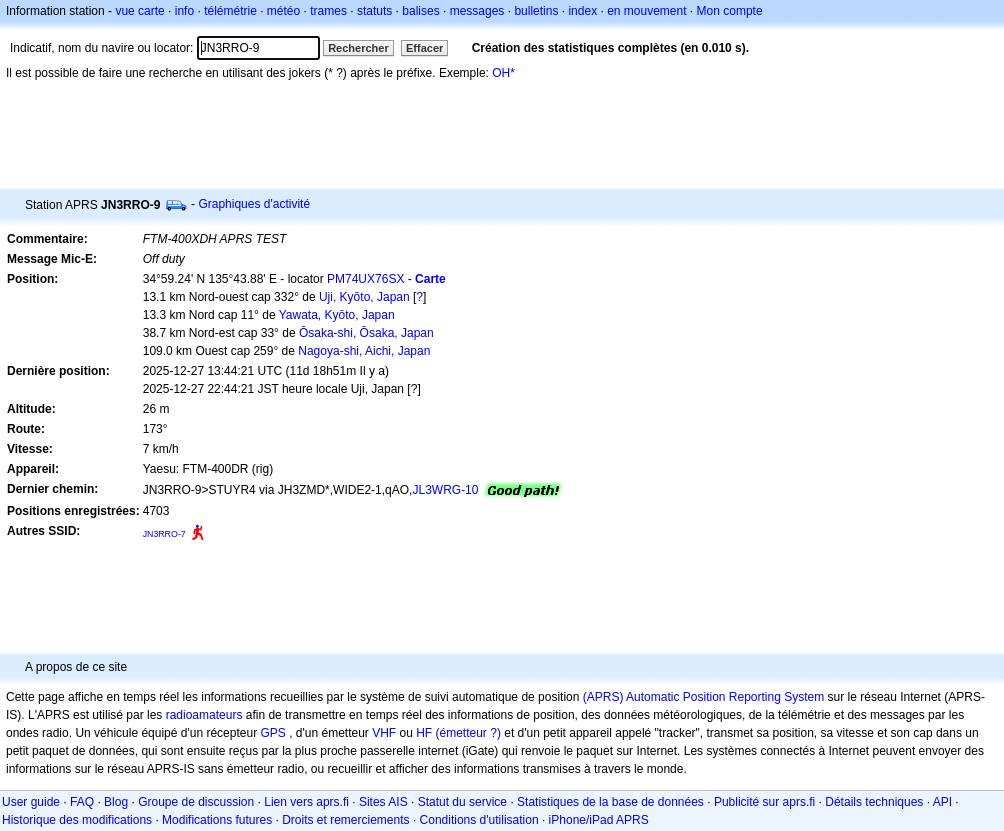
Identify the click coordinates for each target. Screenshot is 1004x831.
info (184, 11)
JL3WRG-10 (445, 490)
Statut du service (462, 802)
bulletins (536, 11)
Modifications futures (217, 820)
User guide (31, 802)
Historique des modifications (77, 820)
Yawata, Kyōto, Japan (337, 315)
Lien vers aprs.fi (306, 802)
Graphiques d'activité (254, 204)
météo (283, 11)
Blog (116, 802)
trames (328, 11)
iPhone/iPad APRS (599, 820)
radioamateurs (204, 715)
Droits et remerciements (345, 820)
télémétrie (230, 11)
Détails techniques (874, 802)
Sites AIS (383, 802)
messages (477, 11)
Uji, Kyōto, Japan (364, 297)
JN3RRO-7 (164, 534)
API (942, 802)
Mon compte (730, 11)
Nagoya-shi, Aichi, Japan (364, 351)
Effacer (424, 48)
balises (420, 11)
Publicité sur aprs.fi (764, 802)
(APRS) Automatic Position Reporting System (703, 697)
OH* (503, 73)
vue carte (139, 11)
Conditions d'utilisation (479, 820)
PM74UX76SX (365, 279)
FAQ (82, 802)
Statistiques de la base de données (610, 802)
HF (424, 733)
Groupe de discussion (196, 802)
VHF (384, 733)
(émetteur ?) (468, 733)
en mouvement (646, 11)
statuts (374, 11)
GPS (272, 733)
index (582, 11)
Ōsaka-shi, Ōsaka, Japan (366, 333)
